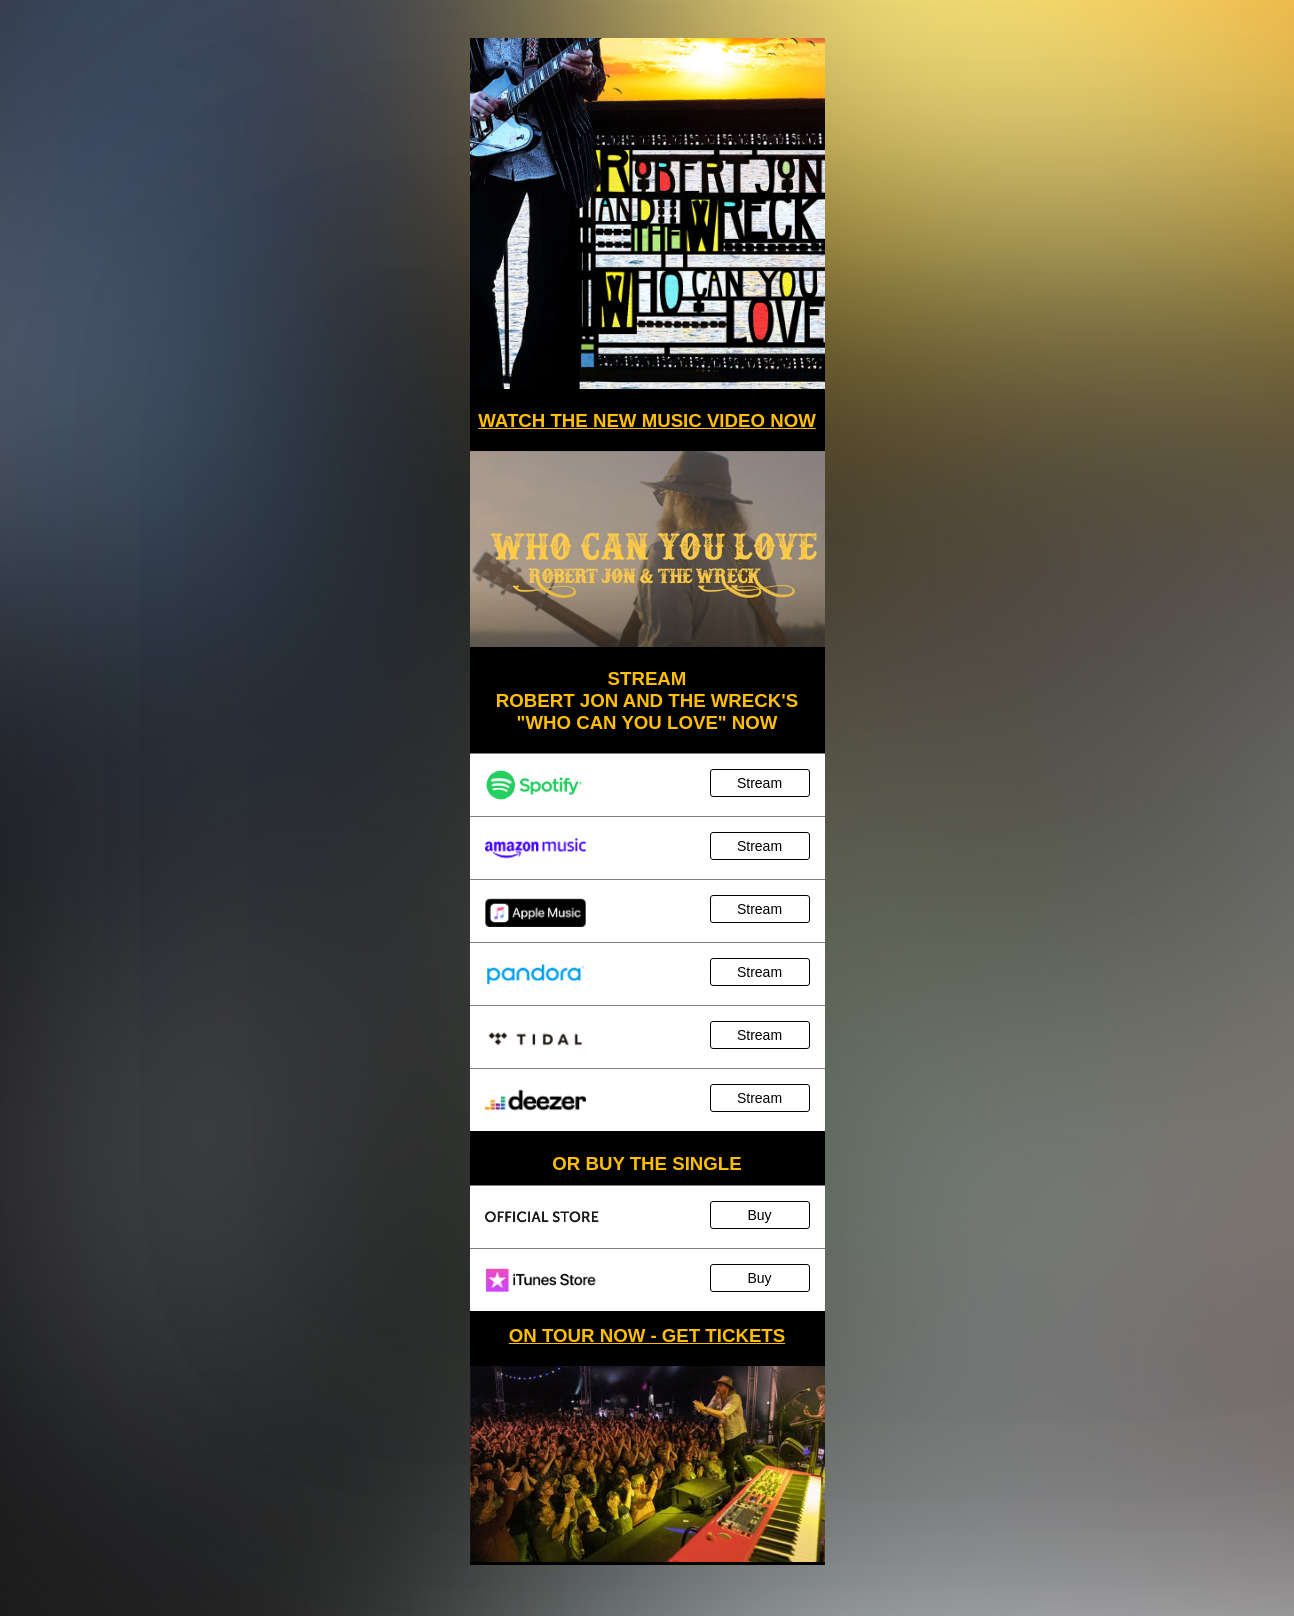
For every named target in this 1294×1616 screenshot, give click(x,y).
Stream (759, 783)
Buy (759, 1215)
